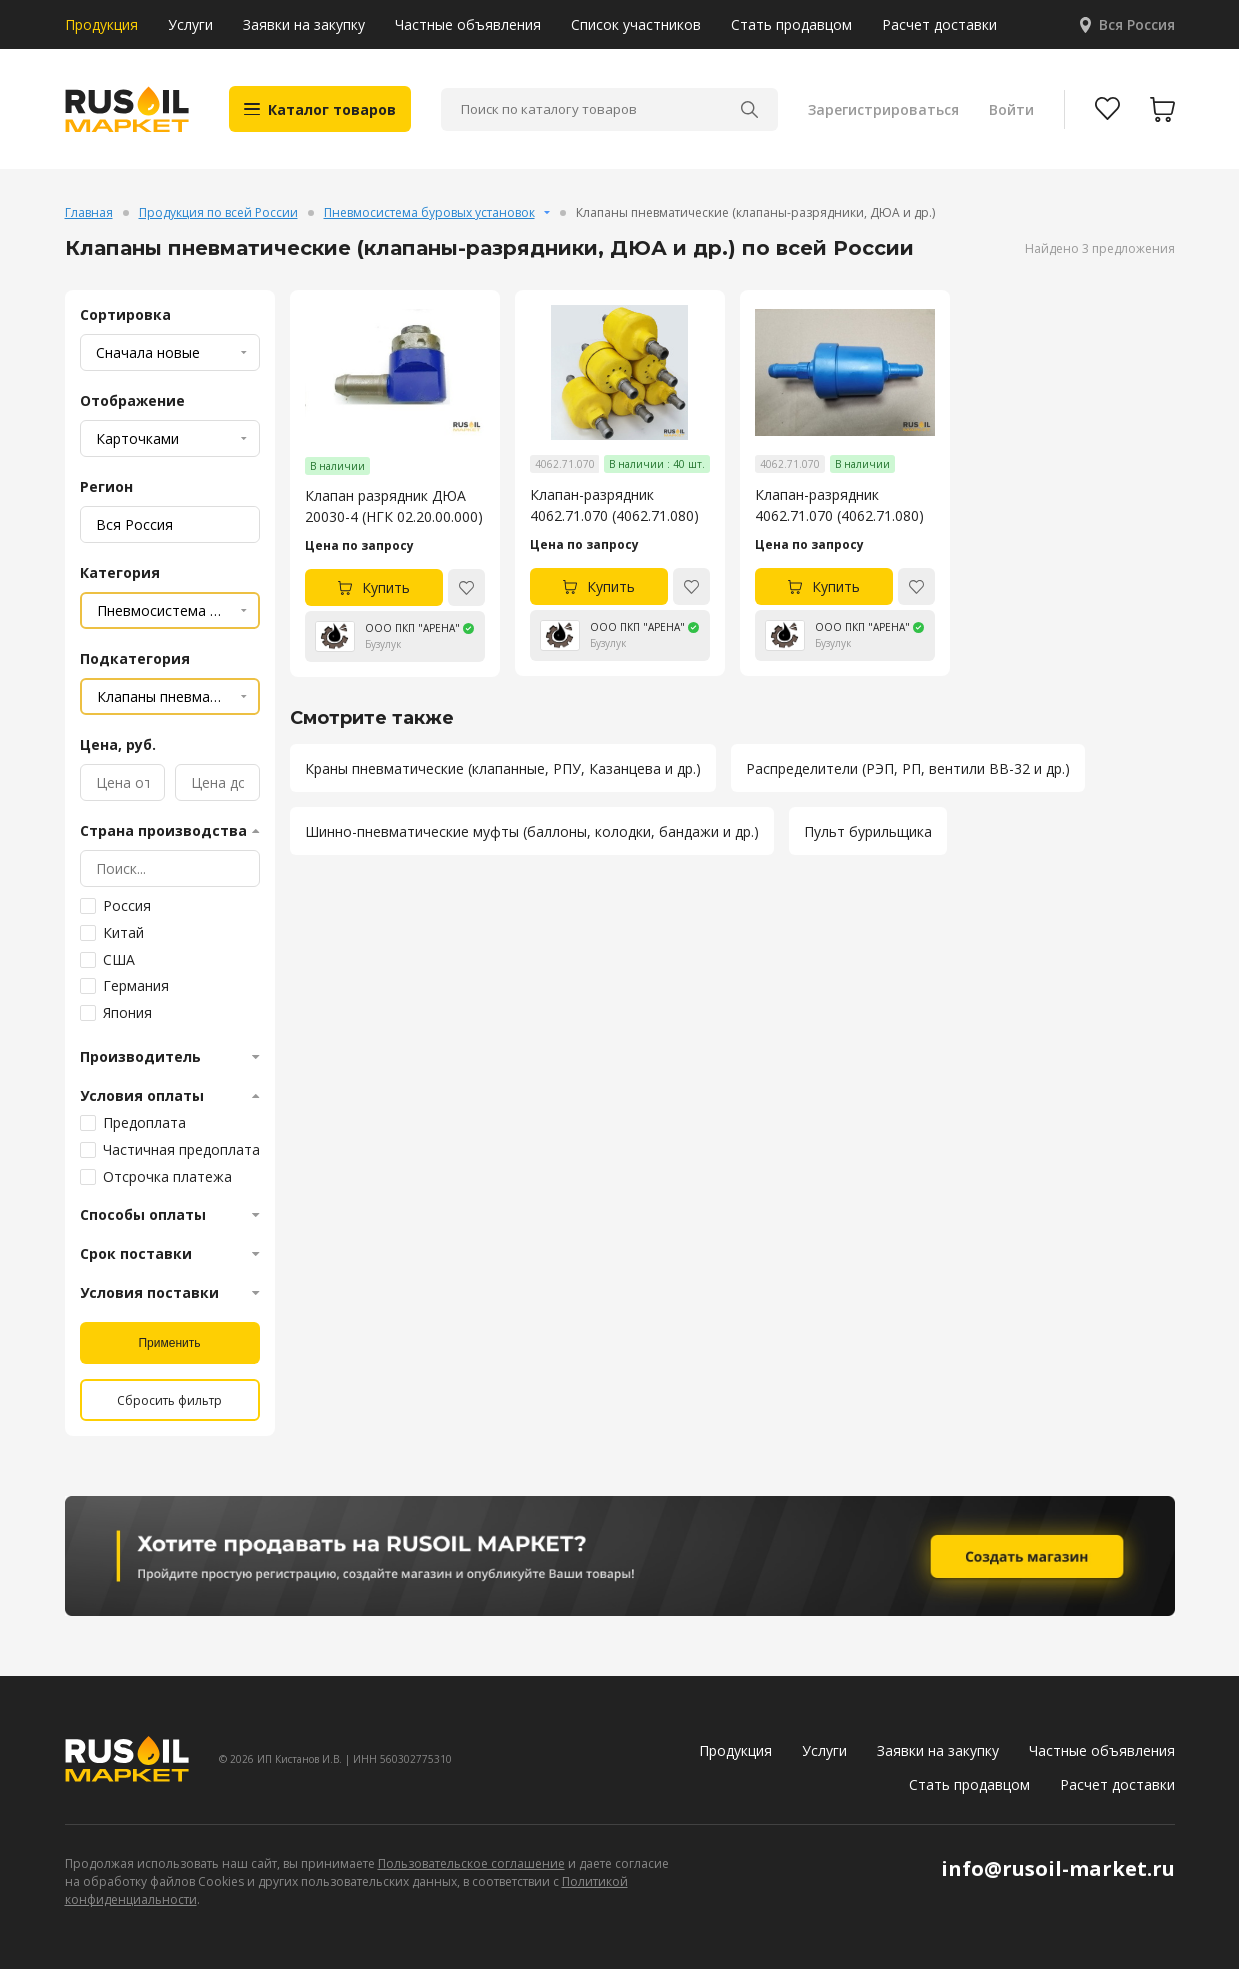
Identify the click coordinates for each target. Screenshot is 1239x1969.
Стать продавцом (791, 24)
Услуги (190, 24)
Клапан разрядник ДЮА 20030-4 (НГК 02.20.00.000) (394, 506)
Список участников (636, 24)
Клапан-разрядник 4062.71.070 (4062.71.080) (614, 505)
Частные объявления (468, 24)
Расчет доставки (939, 24)
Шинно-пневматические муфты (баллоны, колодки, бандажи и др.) (532, 831)
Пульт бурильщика (868, 831)
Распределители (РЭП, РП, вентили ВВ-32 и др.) (908, 768)
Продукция (101, 24)
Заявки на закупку (304, 24)
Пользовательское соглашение (471, 1863)
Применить (169, 1343)
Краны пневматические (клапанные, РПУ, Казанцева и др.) (503, 768)
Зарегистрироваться (883, 109)
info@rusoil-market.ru (1058, 1868)
